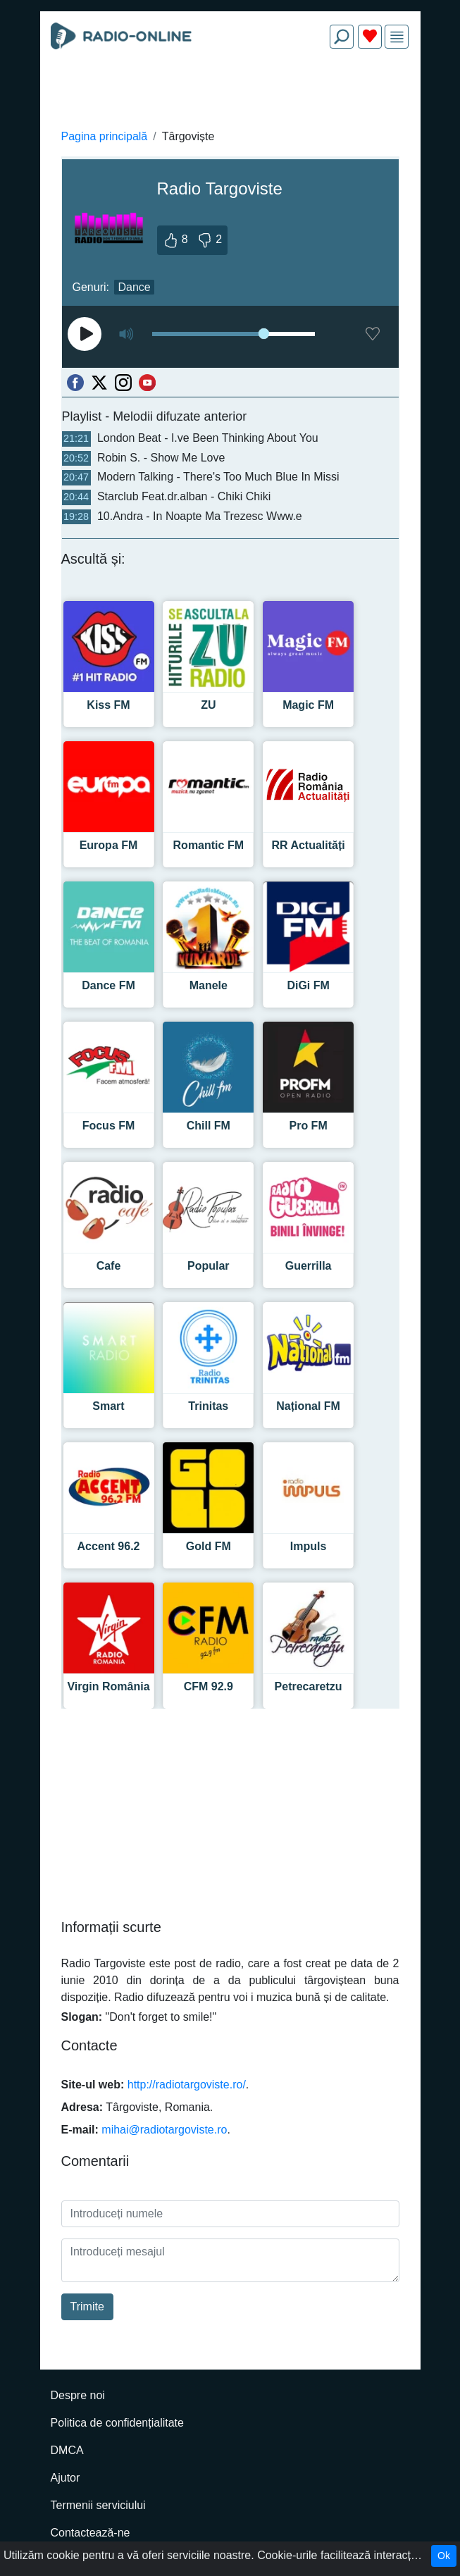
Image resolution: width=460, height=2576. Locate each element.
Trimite (87, 2306)
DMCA (67, 2450)
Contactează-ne (90, 2533)
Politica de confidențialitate (117, 2423)
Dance (134, 287)
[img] (397, 37)
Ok (443, 2555)
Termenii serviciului (98, 2505)
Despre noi (78, 2395)
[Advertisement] (230, 93)
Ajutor (65, 2478)
